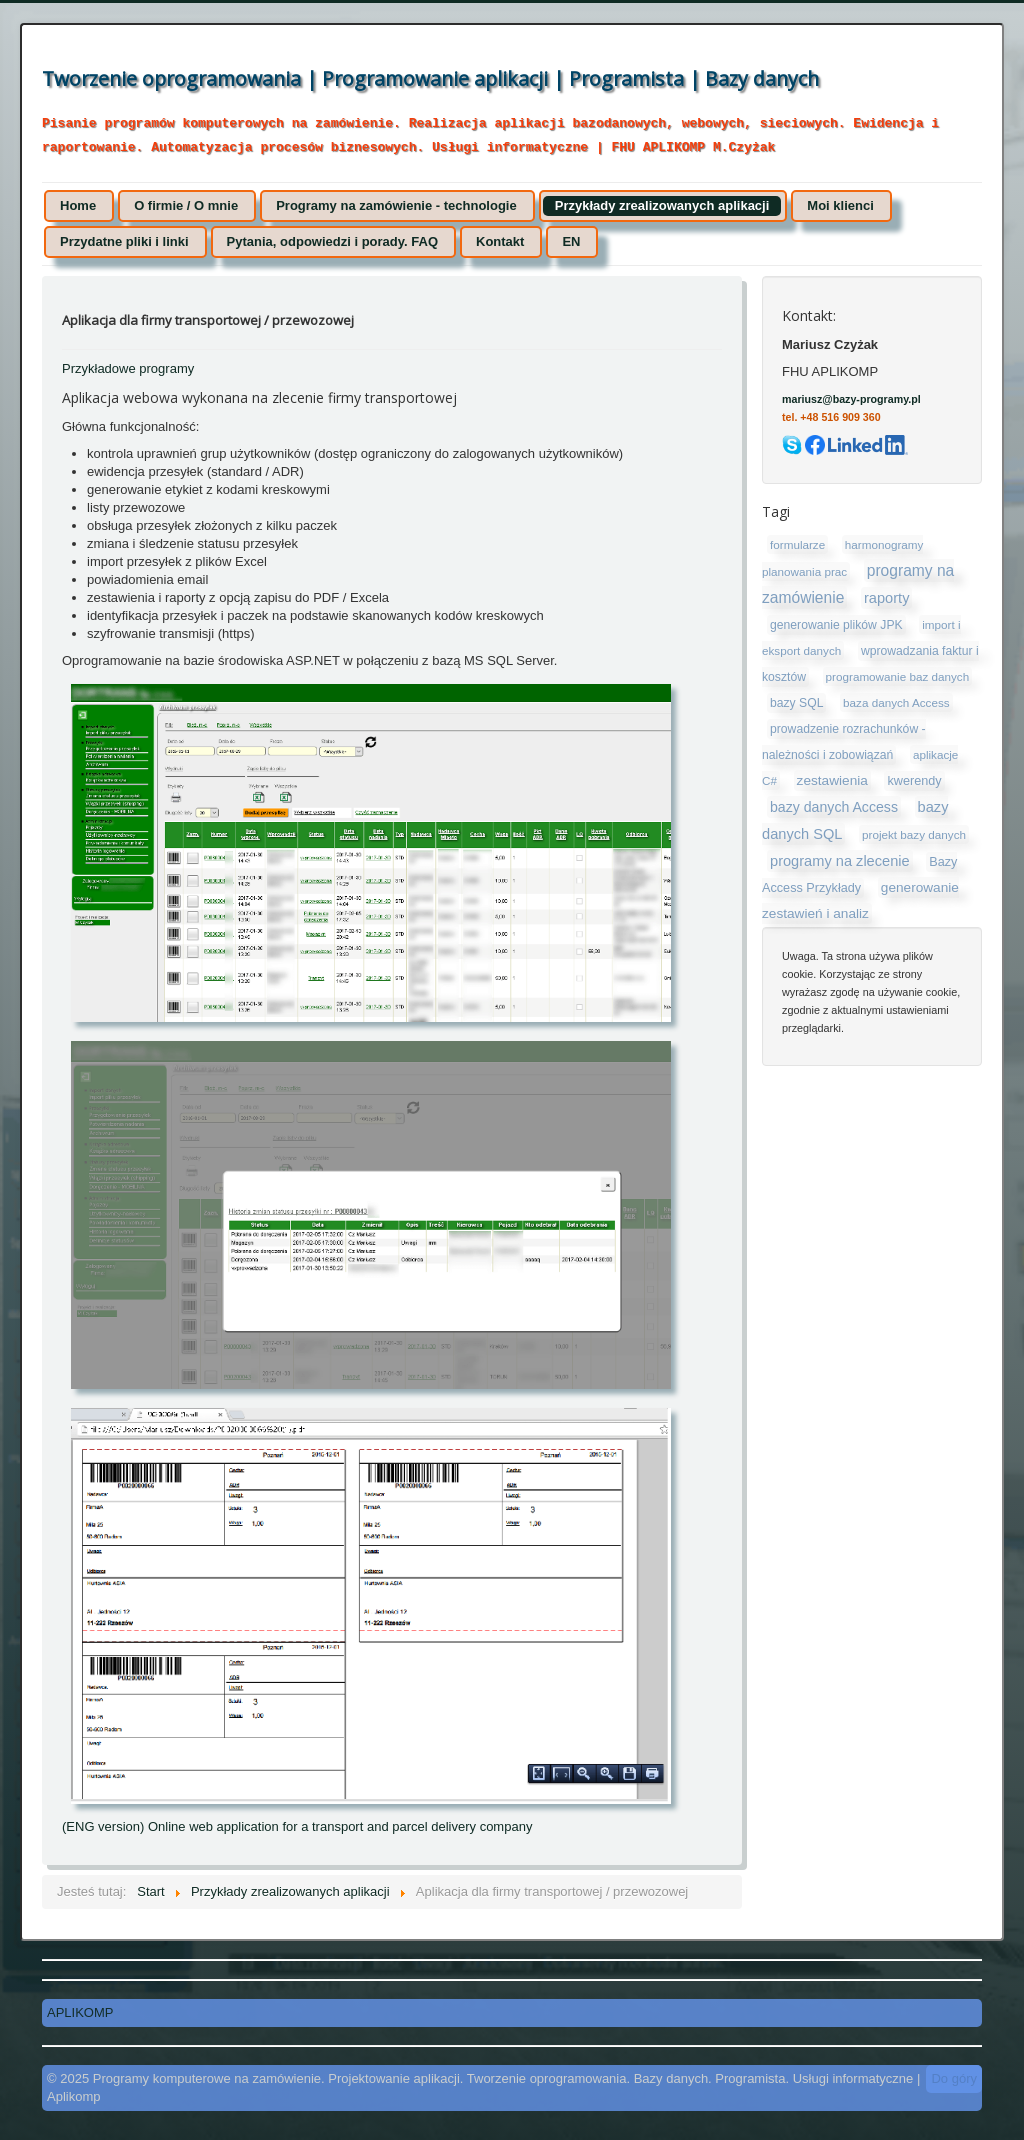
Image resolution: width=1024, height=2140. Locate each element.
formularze (797, 544)
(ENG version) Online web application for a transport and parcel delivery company (297, 1826)
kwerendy (914, 781)
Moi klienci (840, 205)
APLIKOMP (80, 2012)
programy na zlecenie (840, 861)
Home (78, 205)
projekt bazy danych (914, 834)
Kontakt (500, 241)
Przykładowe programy (128, 368)
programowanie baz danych (898, 676)
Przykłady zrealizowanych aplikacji (662, 205)
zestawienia (832, 780)
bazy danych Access (834, 807)
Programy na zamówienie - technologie (396, 205)
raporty (886, 598)
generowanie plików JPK (836, 625)
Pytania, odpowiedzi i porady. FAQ (332, 241)
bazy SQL (796, 703)
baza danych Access (896, 702)
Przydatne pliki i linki (124, 241)
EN (571, 241)
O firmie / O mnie (186, 205)
